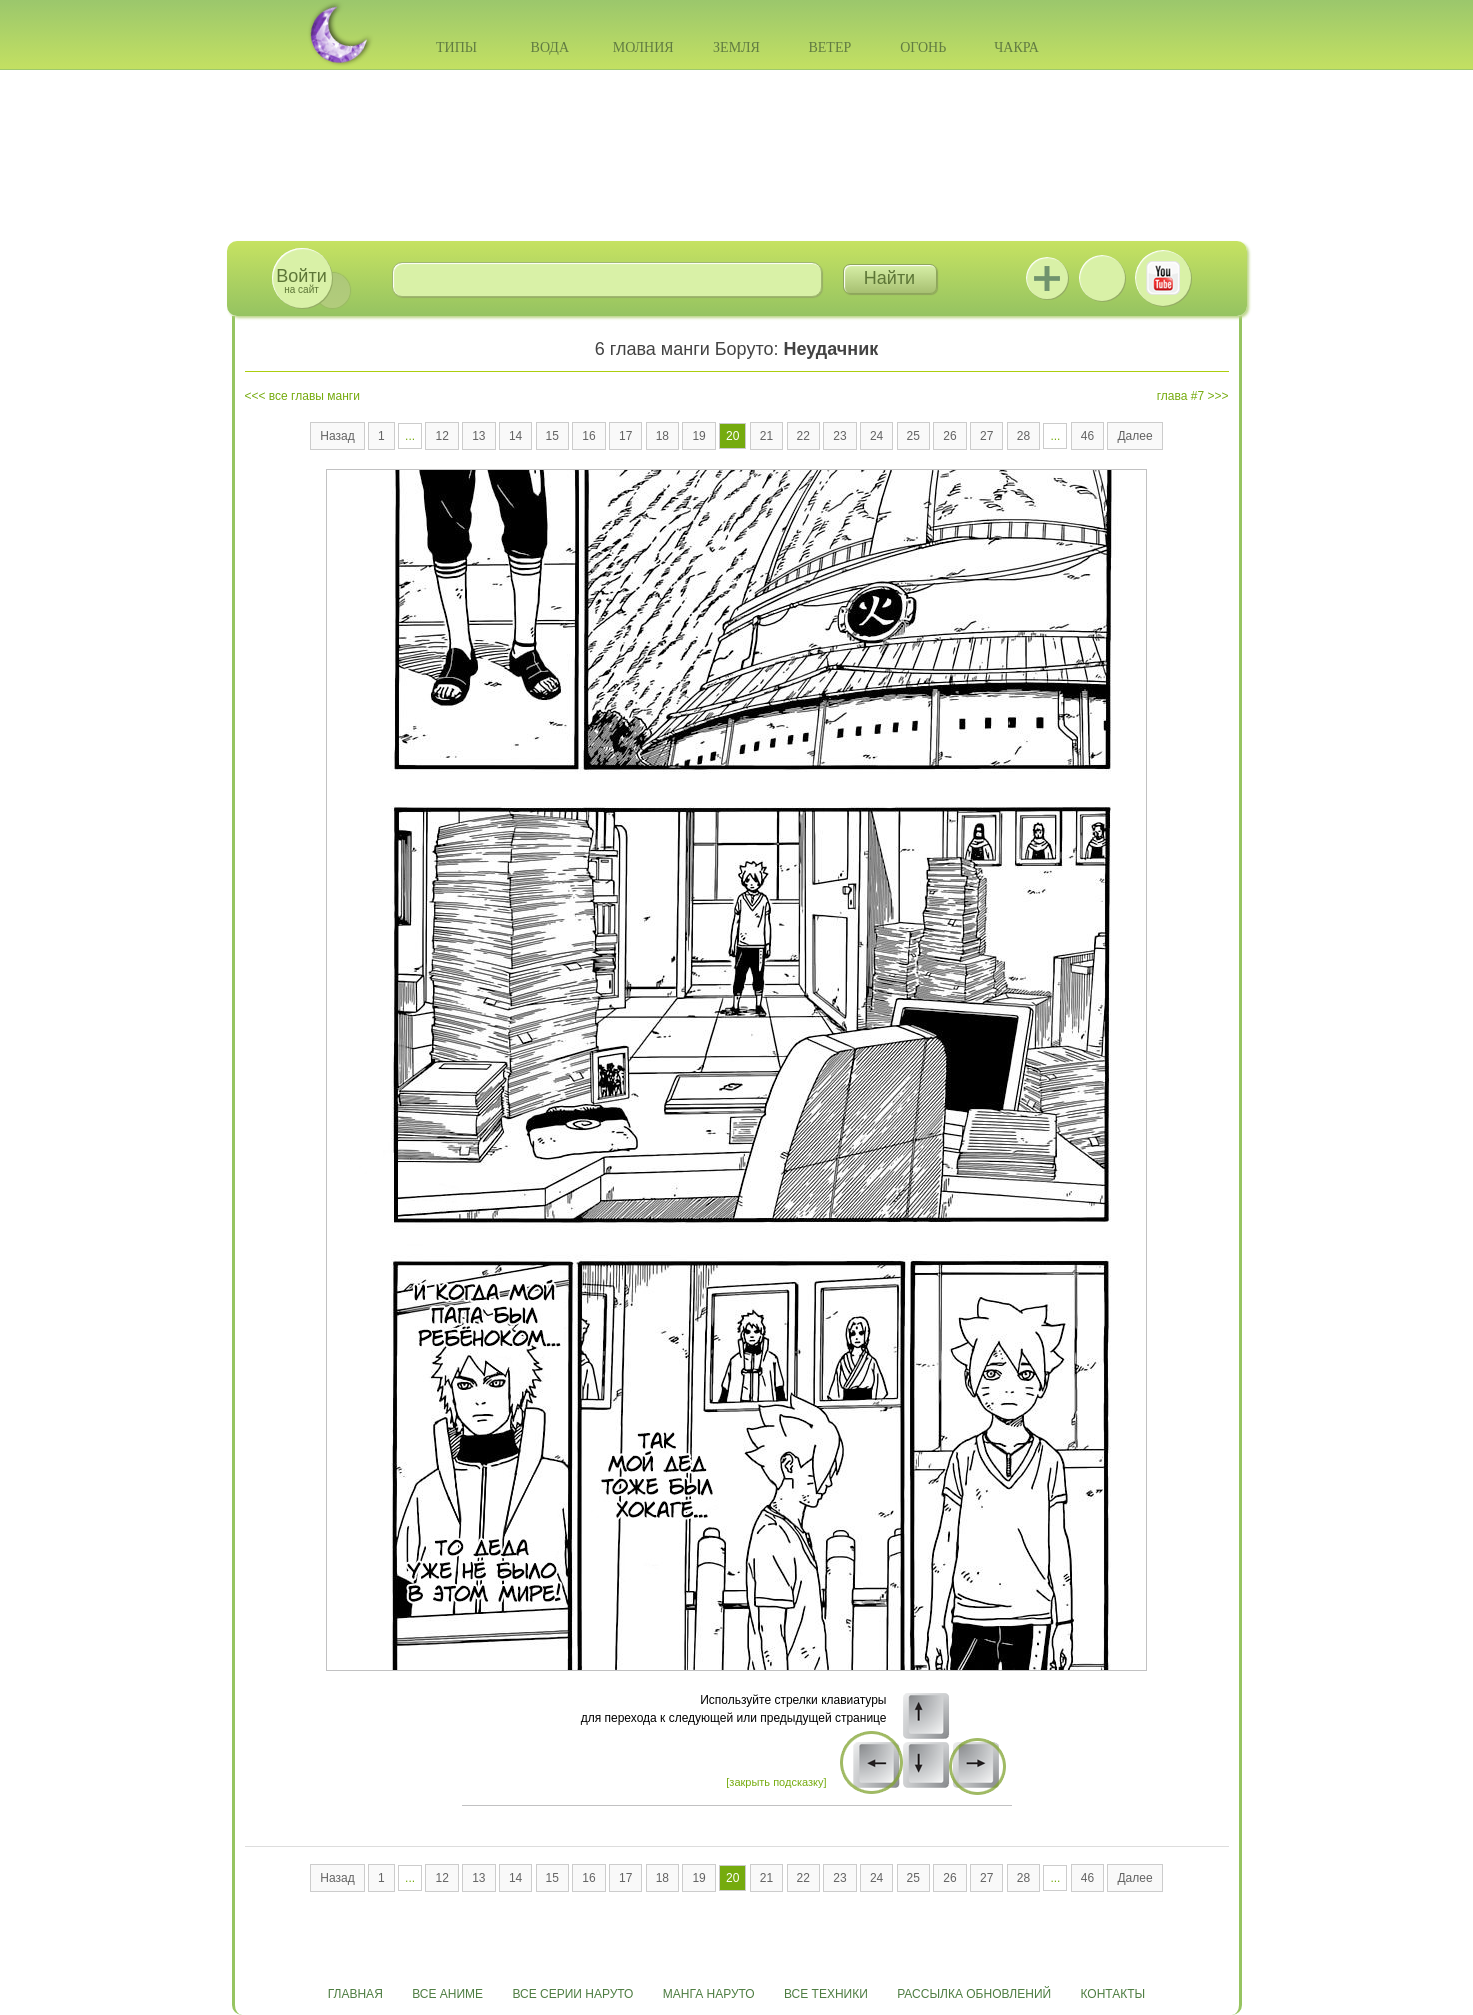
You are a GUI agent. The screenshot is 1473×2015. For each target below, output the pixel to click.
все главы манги (314, 396)
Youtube (1163, 278)
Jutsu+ (1047, 278)
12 (441, 436)
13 (478, 436)
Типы (456, 47)
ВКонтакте (1102, 278)
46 (1087, 436)
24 (876, 436)
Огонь (923, 47)
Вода (550, 47)
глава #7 (1180, 396)
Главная (355, 1994)
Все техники (826, 1994)
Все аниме (447, 1994)
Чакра (1016, 47)
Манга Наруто (709, 1994)
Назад (337, 436)
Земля (736, 47)
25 (913, 436)
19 (698, 436)
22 (803, 436)
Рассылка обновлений (974, 1994)
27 (986, 436)
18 (662, 436)
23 (839, 436)
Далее (1134, 436)
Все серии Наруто (572, 1994)
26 (949, 436)
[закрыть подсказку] (776, 1782)
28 (1023, 436)
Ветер (829, 47)
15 (552, 436)
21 (766, 436)
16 (588, 436)
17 (625, 436)
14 (515, 436)
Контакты (1113, 1994)
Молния (643, 47)
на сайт (301, 280)
